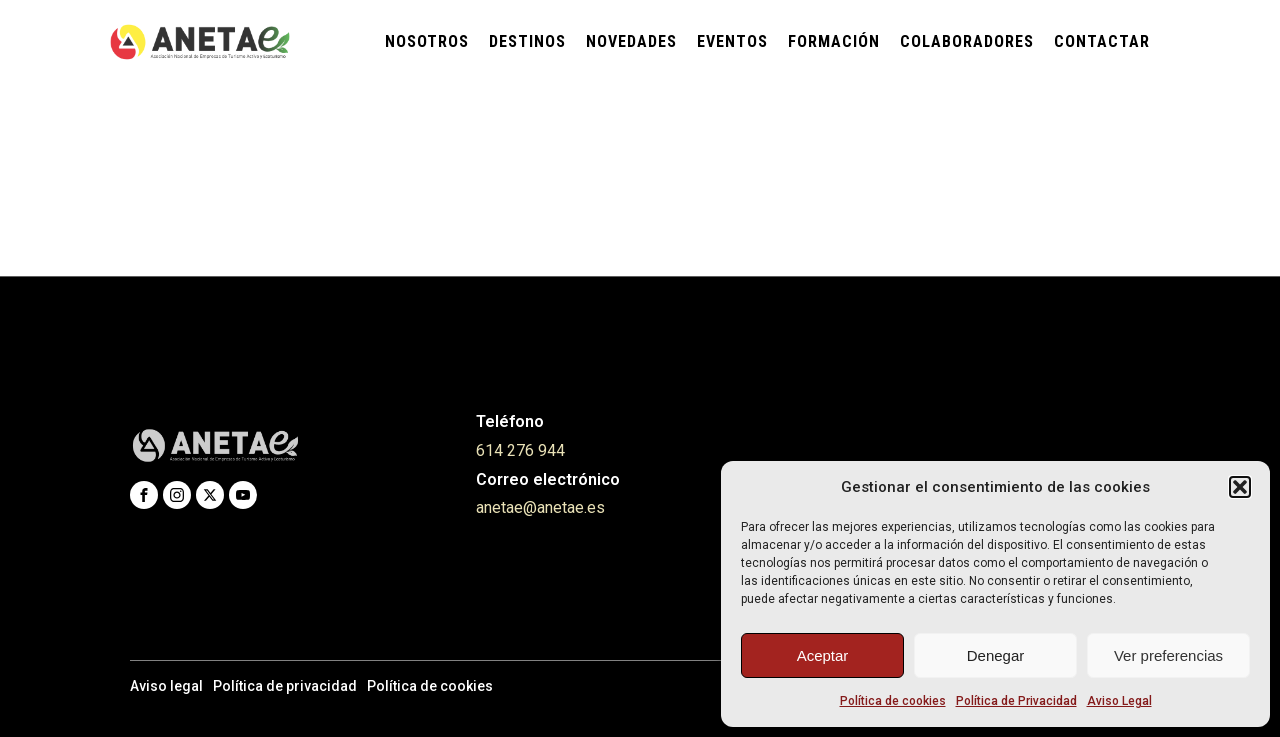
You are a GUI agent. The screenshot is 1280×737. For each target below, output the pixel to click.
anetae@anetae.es (540, 507)
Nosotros (427, 41)
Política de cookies (893, 701)
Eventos (732, 41)
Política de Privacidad (1016, 701)
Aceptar (823, 655)
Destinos (527, 41)
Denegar (996, 655)
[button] (1240, 487)
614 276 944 (520, 450)
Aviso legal (166, 686)
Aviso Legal (1119, 701)
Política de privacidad (285, 686)
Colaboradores (967, 41)
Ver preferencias (1168, 655)
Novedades (631, 41)
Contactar (1102, 41)
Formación (834, 41)
